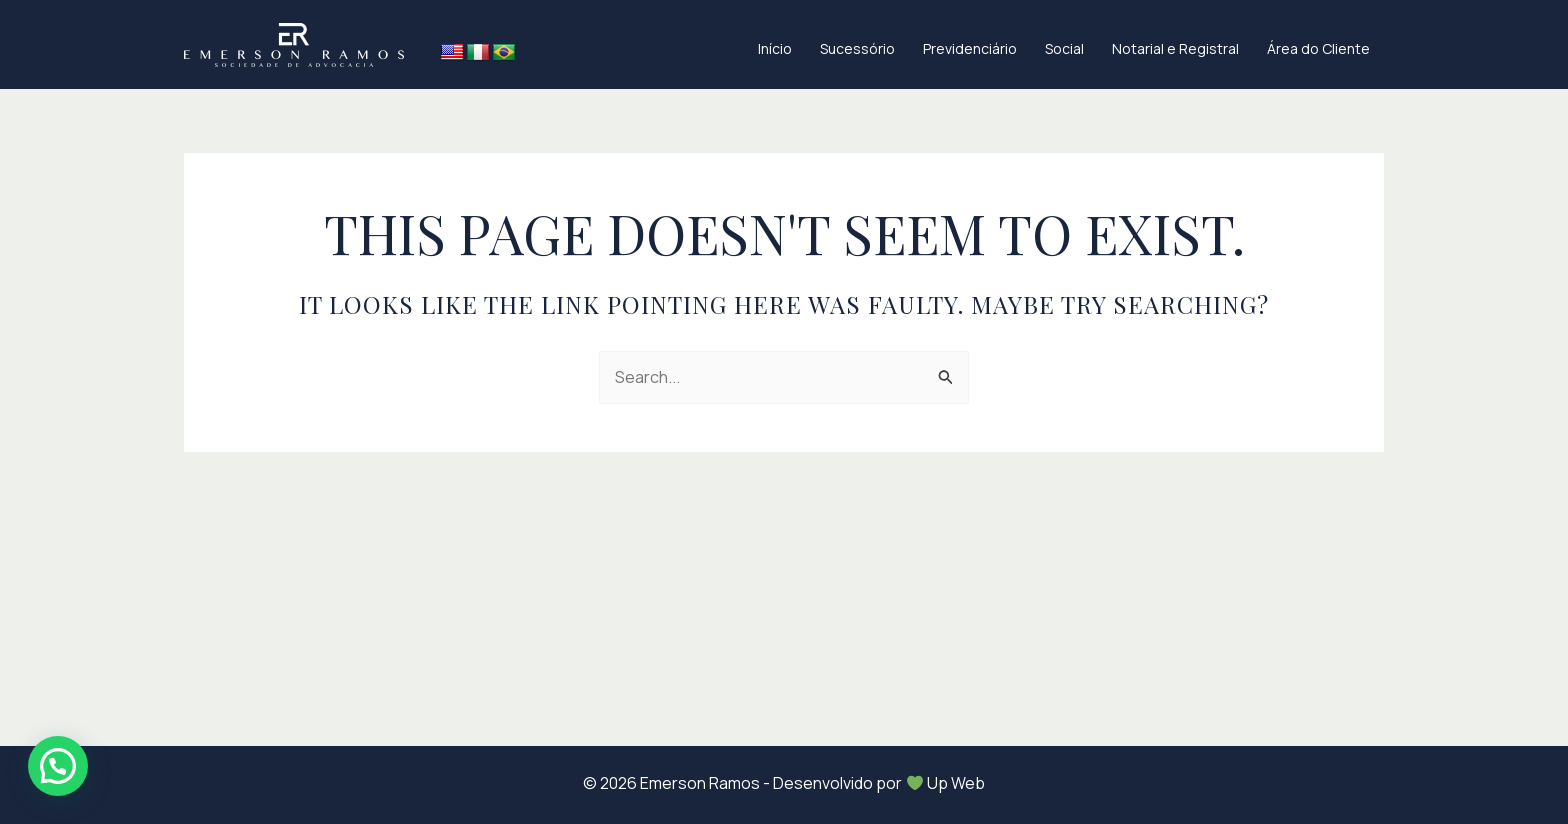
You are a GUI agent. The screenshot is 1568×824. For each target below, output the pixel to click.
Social (1064, 48)
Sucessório (857, 48)
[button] (58, 766)
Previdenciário (970, 48)
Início (775, 48)
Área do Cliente (1318, 48)
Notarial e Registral (1175, 48)
